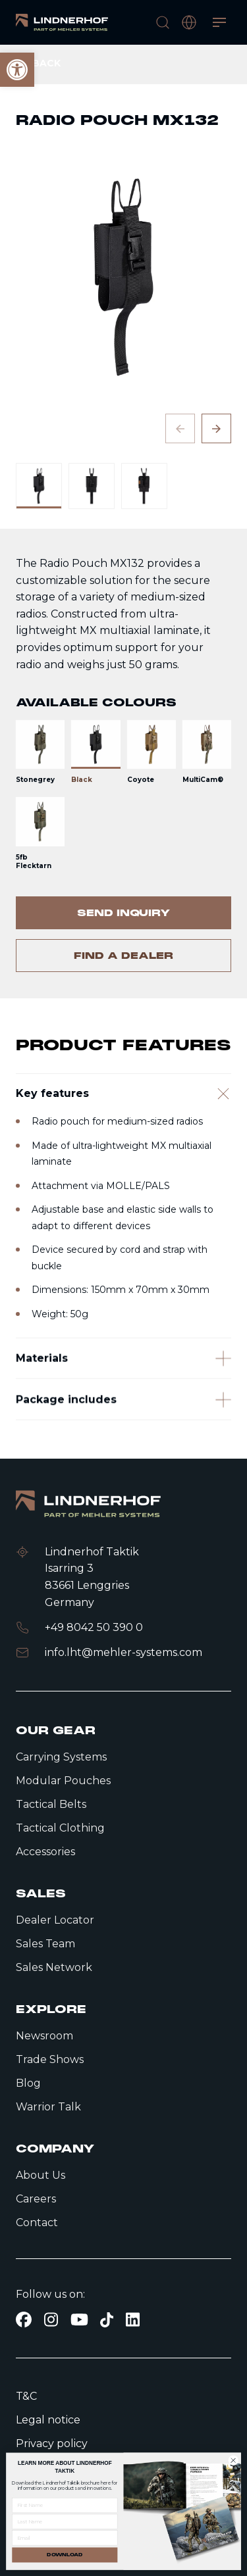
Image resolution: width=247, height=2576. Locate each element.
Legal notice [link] (48, 2420)
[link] (62, 22)
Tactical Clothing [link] (60, 1828)
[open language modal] (189, 22)
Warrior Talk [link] (48, 2107)
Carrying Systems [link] (61, 1757)
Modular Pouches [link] (63, 1780)
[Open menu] (219, 22)
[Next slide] (216, 428)
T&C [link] (26, 2396)
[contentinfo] (123, 521)
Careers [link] (36, 2199)
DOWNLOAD (64, 2555)
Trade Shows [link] (50, 2059)
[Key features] (123, 1126)
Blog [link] (28, 2083)
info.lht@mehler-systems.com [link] (123, 1652)
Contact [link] (37, 2222)
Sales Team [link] (45, 1943)
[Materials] (123, 1404)
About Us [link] (40, 2175)
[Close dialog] (233, 2460)
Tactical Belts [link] (51, 1804)
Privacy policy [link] (52, 2443)
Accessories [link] (45, 1851)
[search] (163, 22)
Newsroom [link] (44, 2035)
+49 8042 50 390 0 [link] (94, 1627)
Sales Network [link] (54, 1967)
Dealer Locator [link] (55, 1920)
